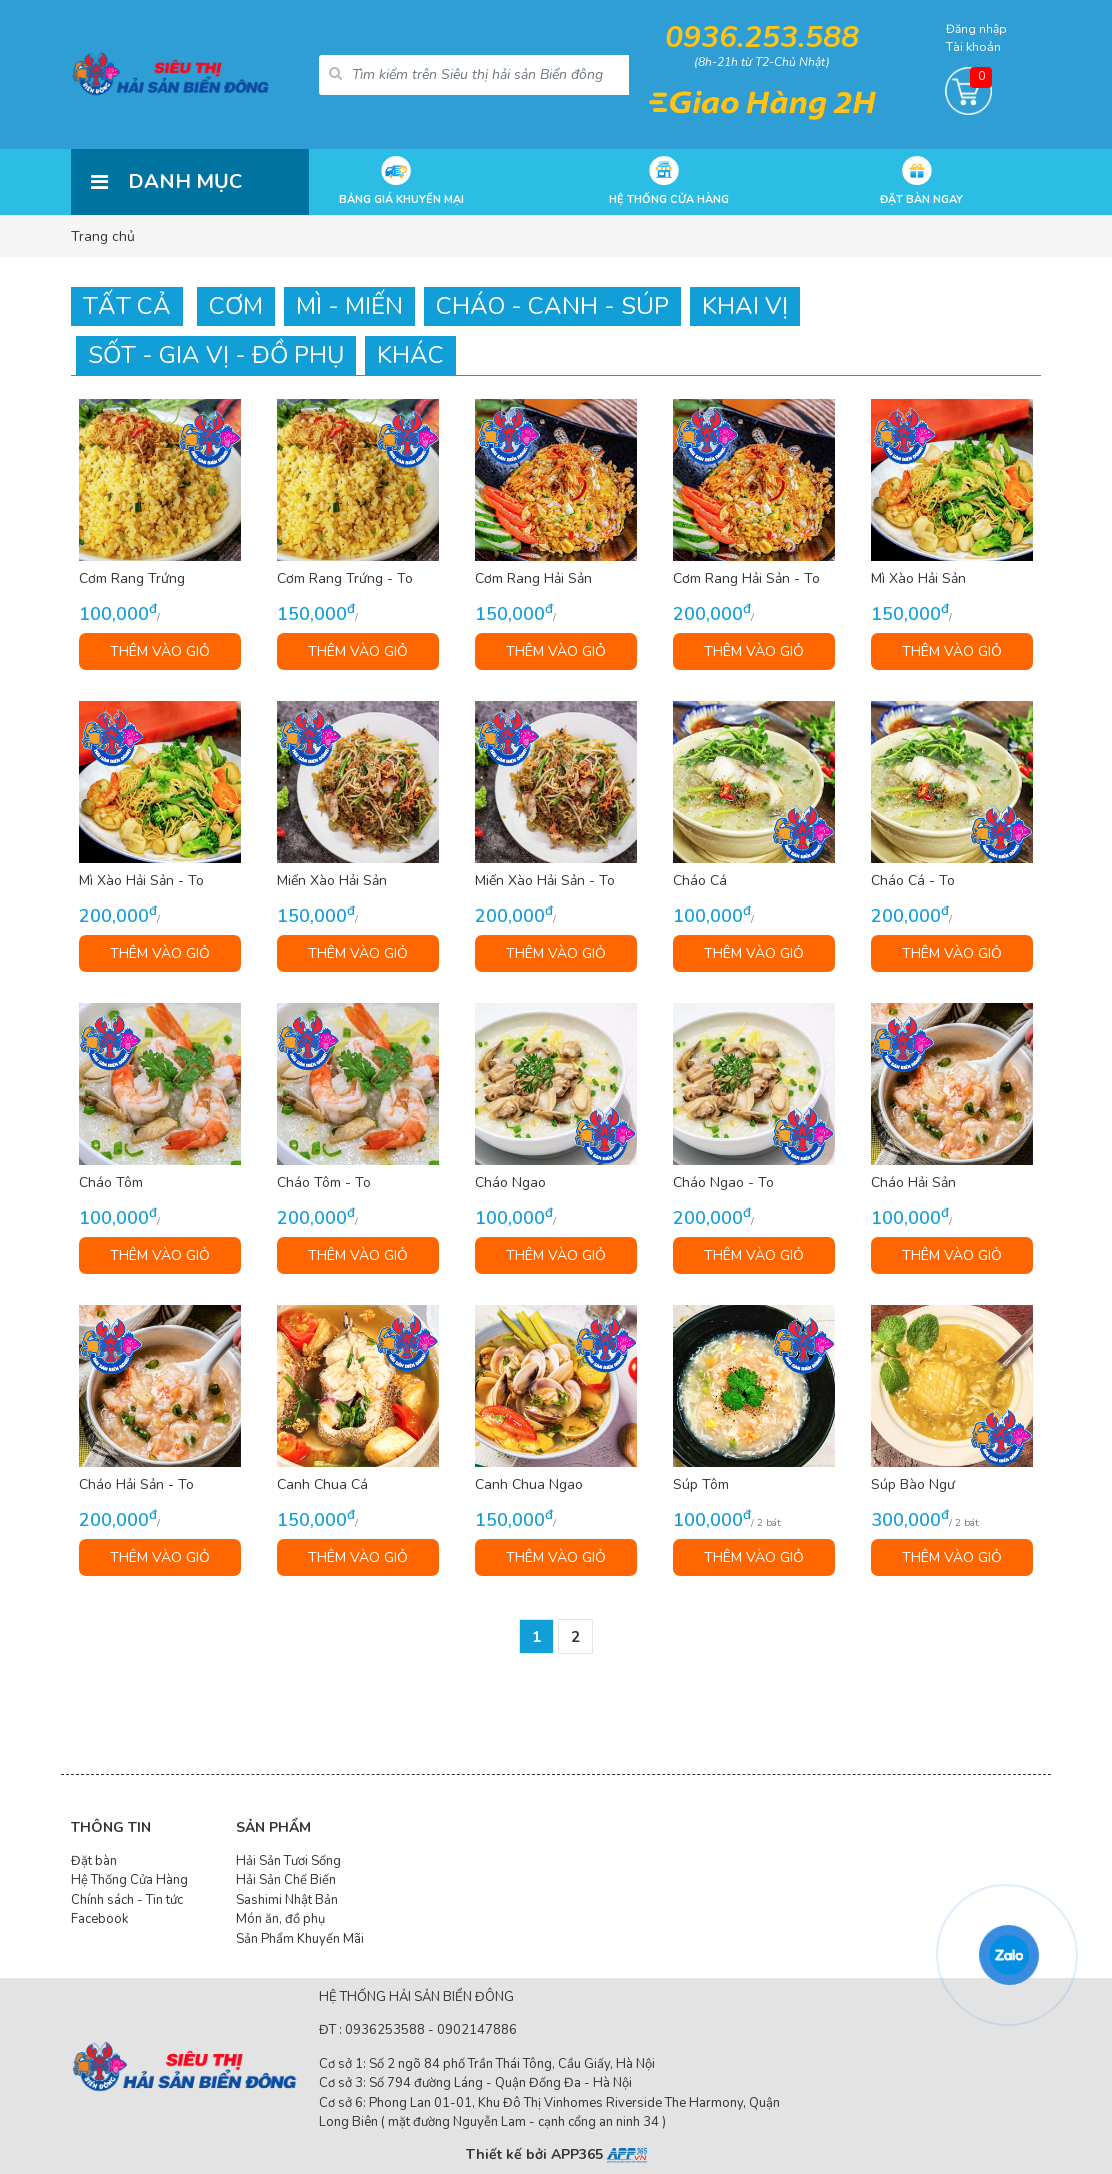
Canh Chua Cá (322, 1485)
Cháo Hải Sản (913, 1183)
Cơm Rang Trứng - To (345, 579)
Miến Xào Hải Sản (332, 881)
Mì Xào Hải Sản (918, 579)
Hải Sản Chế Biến (286, 1880)
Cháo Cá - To (913, 881)
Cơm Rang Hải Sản (533, 579)
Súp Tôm (701, 1485)
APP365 (599, 2154)
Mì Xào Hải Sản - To (141, 881)
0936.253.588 (762, 37)
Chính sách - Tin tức (127, 1900)
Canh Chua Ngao (529, 1485)
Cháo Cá (700, 881)
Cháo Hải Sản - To (136, 1485)
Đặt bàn (94, 1861)
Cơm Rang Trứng (132, 579)
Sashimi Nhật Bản (287, 1900)
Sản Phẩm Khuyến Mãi (300, 1939)
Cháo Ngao (510, 1183)
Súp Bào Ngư (913, 1485)
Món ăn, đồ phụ (280, 1919)
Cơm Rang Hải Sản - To (746, 579)
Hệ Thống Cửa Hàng (129, 1880)
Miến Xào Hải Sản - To (545, 881)
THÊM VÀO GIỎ (160, 651)
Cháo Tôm (111, 1183)
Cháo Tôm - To (324, 1183)
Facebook (99, 1919)
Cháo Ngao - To (723, 1183)
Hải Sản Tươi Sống (288, 1861)
